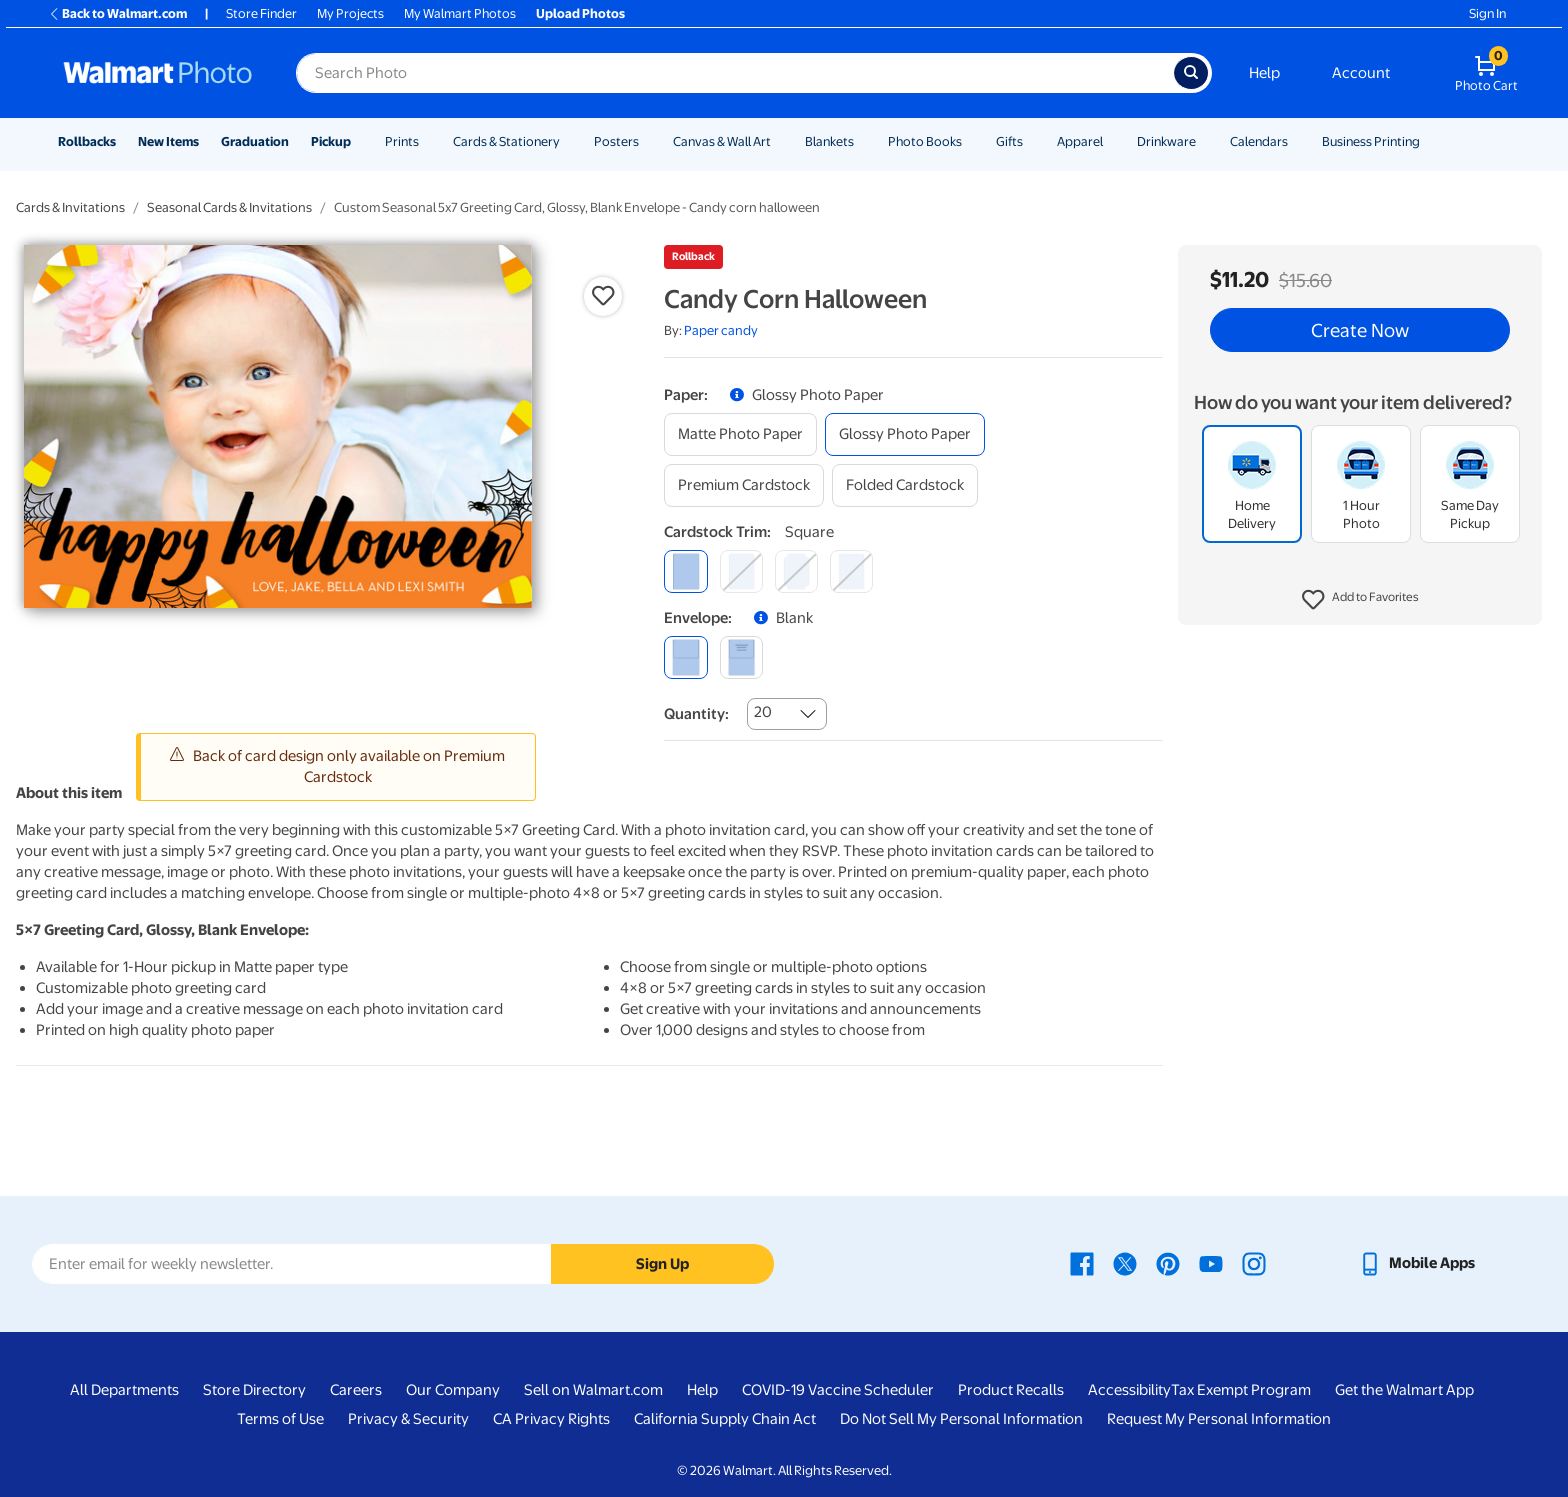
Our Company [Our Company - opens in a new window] (453, 1390)
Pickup (331, 141)
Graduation (255, 141)
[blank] (685, 657)
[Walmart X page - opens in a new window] (1125, 1263)
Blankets (829, 141)
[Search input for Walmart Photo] (735, 73)
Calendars (1259, 141)
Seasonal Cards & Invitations (229, 207)
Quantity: (696, 714)
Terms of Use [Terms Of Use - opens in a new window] (280, 1419)
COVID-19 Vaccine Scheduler (838, 1390)
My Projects (350, 13)
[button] (1360, 600)
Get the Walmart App (1404, 1390)
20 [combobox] (763, 712)
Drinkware (1166, 141)
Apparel (1080, 141)
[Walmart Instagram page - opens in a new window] (1254, 1263)
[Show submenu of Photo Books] (971, 141)
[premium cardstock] (744, 485)
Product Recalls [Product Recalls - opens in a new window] (1011, 1390)
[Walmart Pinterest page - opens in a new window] (1168, 1263)
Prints (402, 141)
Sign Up (662, 1264)
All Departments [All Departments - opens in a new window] (124, 1390)
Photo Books (925, 141)
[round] (741, 571)
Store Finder (261, 13)
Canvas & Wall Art (722, 141)
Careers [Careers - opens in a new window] (356, 1390)
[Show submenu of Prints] (428, 141)
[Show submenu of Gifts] (1032, 141)
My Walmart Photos (460, 13)
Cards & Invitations (70, 207)
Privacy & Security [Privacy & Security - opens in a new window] (408, 1419)
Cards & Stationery (506, 141)
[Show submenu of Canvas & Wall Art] (780, 141)
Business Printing (1371, 141)
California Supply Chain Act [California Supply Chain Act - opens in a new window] (725, 1419)
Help (1264, 73)
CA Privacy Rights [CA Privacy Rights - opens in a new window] (551, 1419)
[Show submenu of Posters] (648, 141)
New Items (168, 141)
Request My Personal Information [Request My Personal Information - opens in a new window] (1219, 1419)
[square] (685, 571)
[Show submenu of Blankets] (863, 141)
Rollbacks (87, 141)
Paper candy (721, 330)
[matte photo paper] (740, 434)
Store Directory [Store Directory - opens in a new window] (254, 1390)
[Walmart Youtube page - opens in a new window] (1211, 1263)
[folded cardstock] (905, 485)
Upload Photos (580, 13)
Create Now (1360, 330)
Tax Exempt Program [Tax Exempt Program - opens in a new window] (1241, 1390)
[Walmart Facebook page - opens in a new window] (1082, 1263)
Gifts (1009, 141)
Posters (616, 141)
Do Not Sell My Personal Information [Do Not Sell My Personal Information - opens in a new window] (961, 1419)
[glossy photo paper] (905, 434)
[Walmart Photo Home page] (158, 73)
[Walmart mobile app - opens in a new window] (1416, 1263)
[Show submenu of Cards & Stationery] (569, 141)
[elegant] (796, 571)
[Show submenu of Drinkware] (1205, 141)
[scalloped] (851, 571)
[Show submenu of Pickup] (360, 141)
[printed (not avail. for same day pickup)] (741, 657)
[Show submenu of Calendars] (1297, 141)
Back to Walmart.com (117, 13)
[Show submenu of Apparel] (1112, 141)
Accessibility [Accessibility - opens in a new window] (1129, 1390)
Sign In (1487, 13)
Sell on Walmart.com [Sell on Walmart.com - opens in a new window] (593, 1390)
